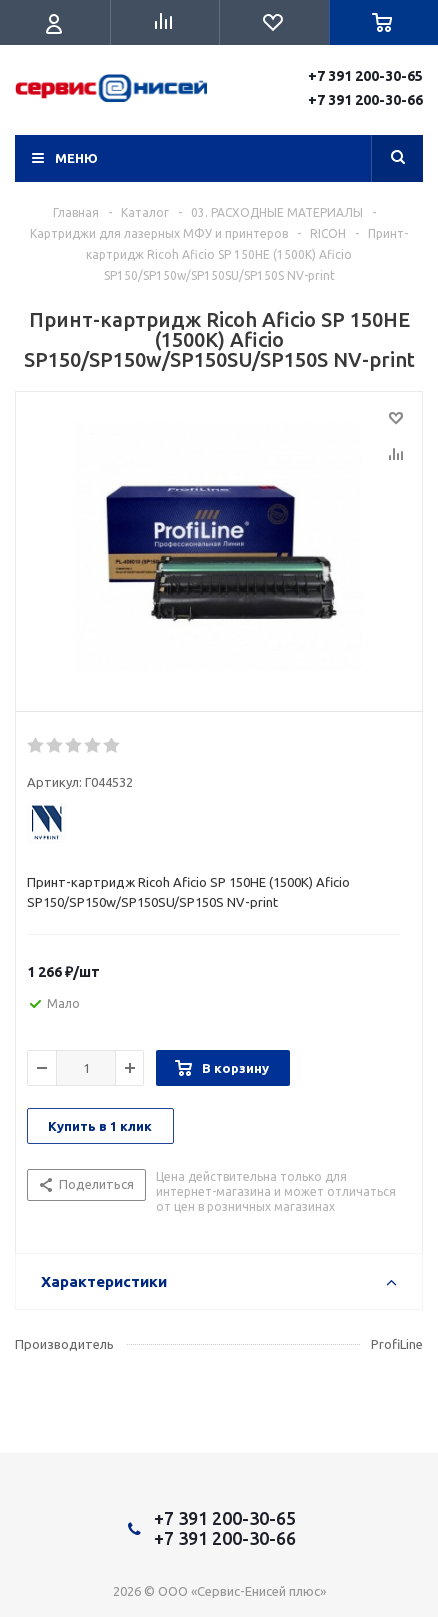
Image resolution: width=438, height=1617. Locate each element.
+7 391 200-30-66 (365, 100)
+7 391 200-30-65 (365, 76)
